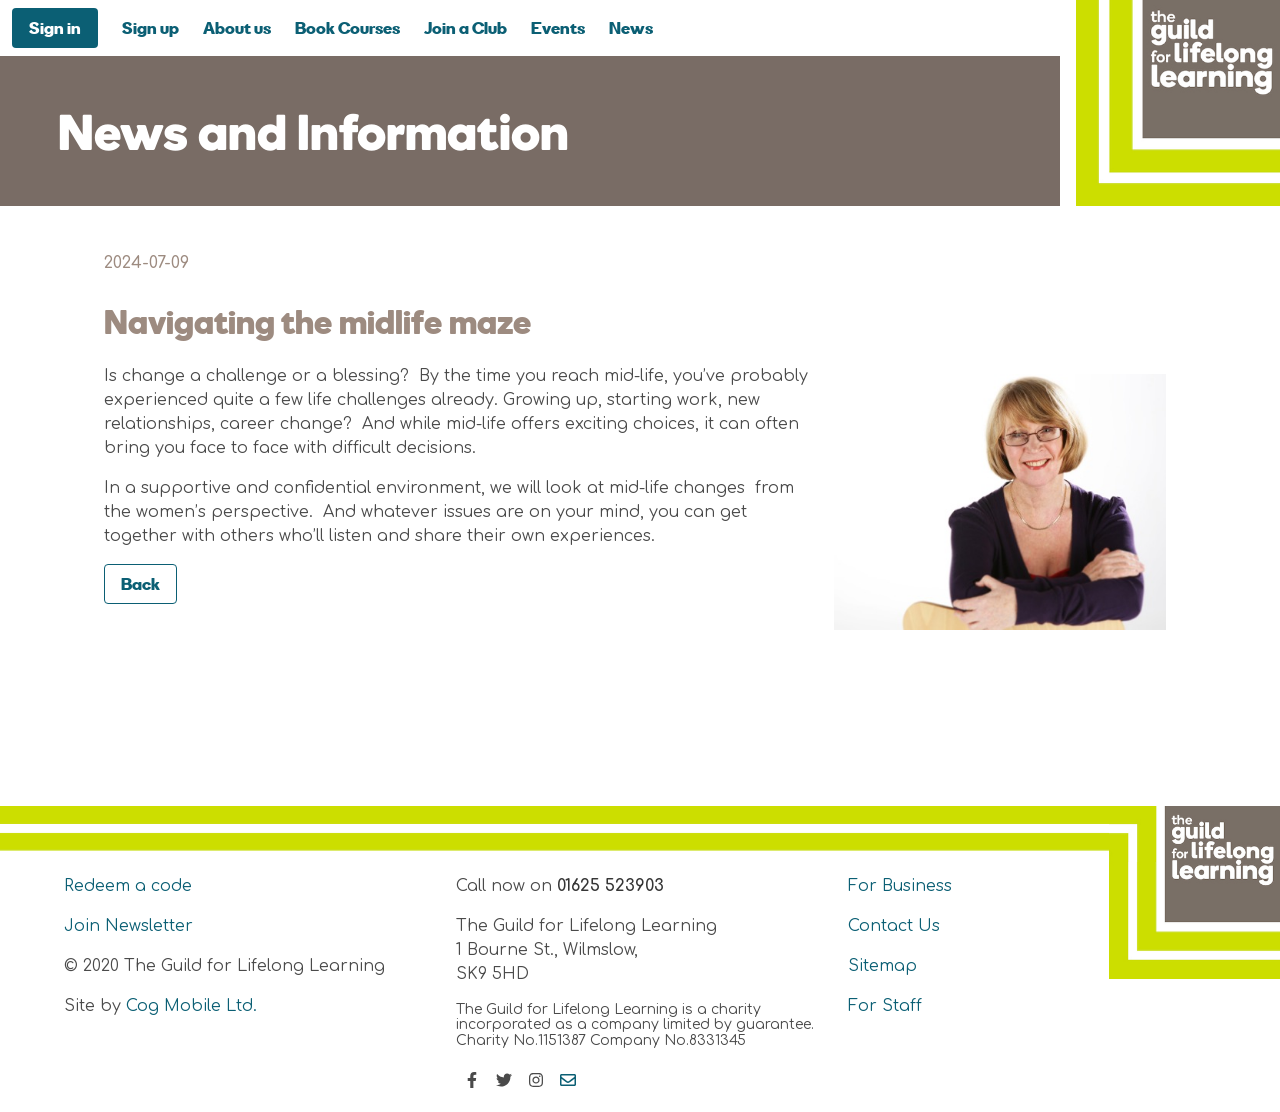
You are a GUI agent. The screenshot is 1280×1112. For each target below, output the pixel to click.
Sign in (55, 27)
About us (237, 27)
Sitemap (882, 966)
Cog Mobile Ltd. (191, 1006)
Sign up (150, 27)
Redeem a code (128, 886)
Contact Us (894, 926)
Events (558, 27)
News (631, 27)
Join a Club (465, 27)
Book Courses (347, 27)
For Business (900, 886)
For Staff (885, 1006)
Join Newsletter (128, 926)
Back (140, 583)
